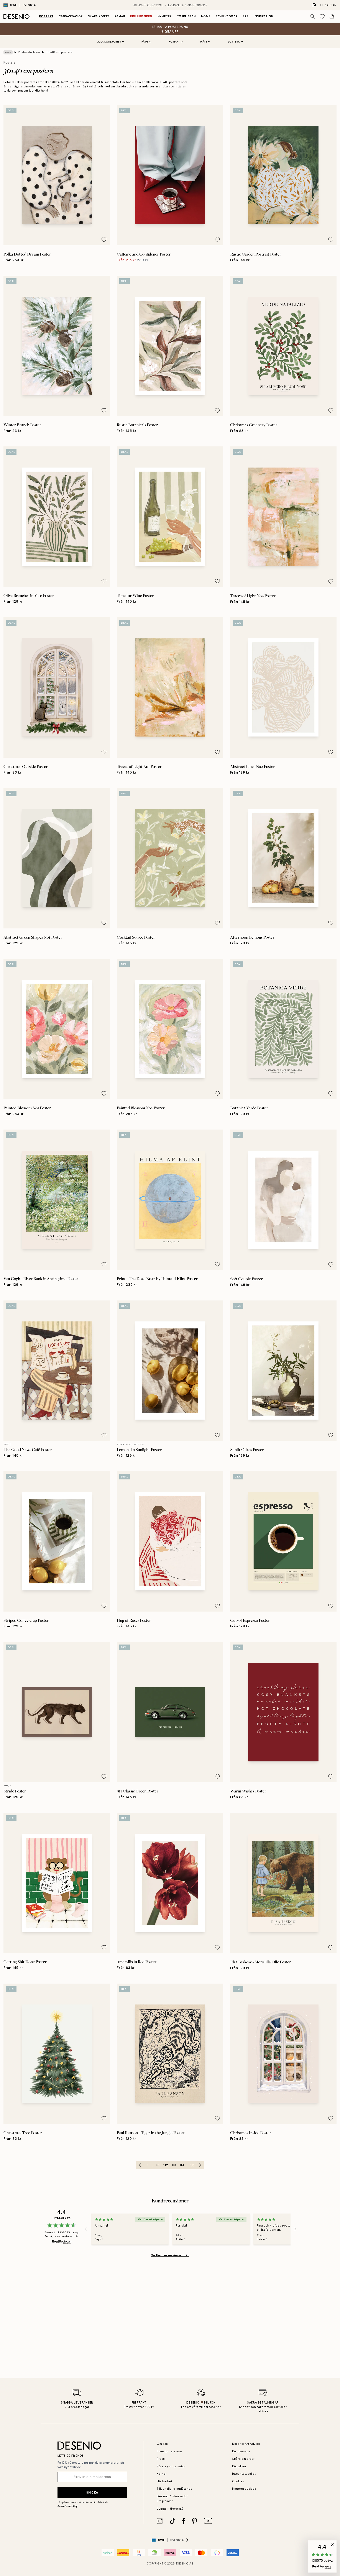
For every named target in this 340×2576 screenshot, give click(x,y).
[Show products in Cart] (332, 16)
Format (176, 41)
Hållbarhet (164, 2481)
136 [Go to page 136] (191, 2165)
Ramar (120, 16)
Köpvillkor (239, 2466)
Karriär (162, 2474)
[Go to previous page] (140, 2165)
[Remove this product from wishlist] (104, 239)
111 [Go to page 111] (157, 2165)
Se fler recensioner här (170, 2255)
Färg (146, 41)
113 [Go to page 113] (174, 2165)
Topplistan (186, 16)
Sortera (235, 41)
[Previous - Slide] (86, 2228)
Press (161, 2459)
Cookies (238, 2481)
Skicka (92, 2492)
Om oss (162, 2444)
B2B (246, 16)
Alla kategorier (110, 41)
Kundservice (241, 2451)
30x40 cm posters (59, 52)
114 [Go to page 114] (182, 2165)
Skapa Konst (98, 16)
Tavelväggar (226, 16)
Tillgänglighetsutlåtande (174, 2489)
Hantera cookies (244, 2489)
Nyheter (165, 16)
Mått (205, 41)
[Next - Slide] (295, 2228)
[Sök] (312, 16)
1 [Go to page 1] (147, 2165)
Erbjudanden (141, 16)
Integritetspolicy (244, 2474)
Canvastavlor (71, 16)
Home (205, 16)
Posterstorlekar (29, 52)
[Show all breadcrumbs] (8, 52)
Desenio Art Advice (246, 2444)
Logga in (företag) (170, 2508)
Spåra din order (243, 2459)
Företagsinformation (172, 2466)
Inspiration (263, 16)
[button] (322, 2556)
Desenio (182, 2563)
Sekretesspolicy (67, 2506)
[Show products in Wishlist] (322, 16)
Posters (46, 16)
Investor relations (169, 2451)
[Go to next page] (200, 2165)
